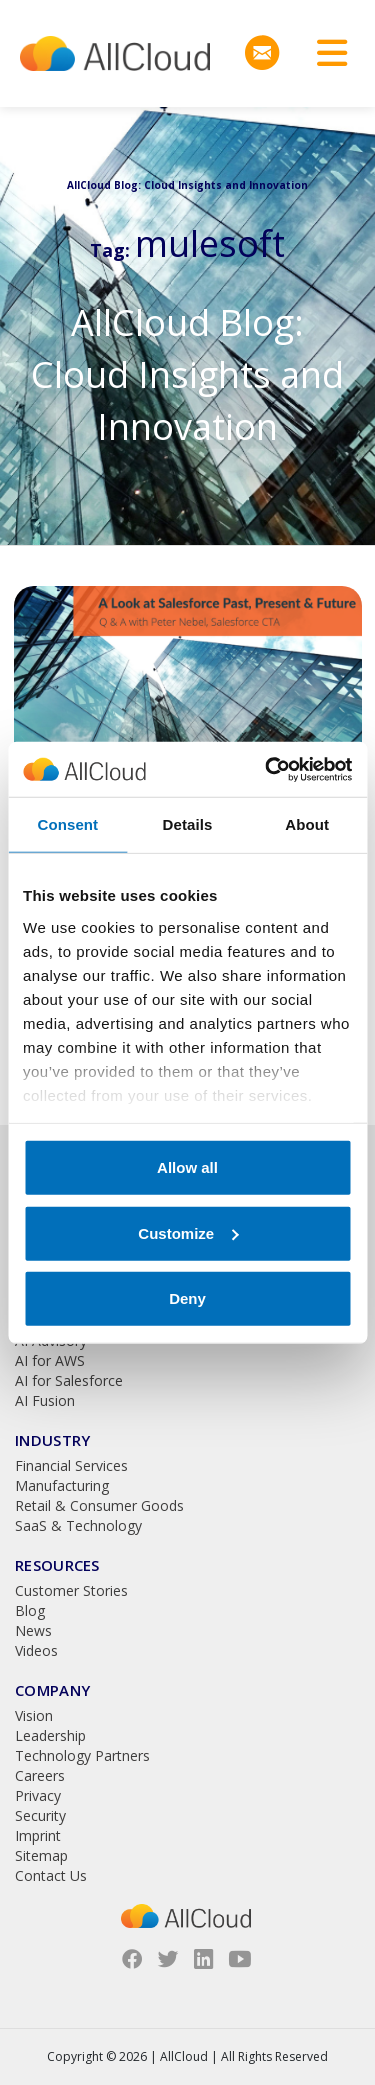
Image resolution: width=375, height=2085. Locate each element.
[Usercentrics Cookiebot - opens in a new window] (267, 769)
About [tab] (307, 824)
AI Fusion (45, 1400)
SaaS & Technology (78, 1525)
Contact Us (51, 1875)
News (33, 1630)
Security (40, 1815)
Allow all (187, 1167)
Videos (36, 1650)
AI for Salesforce (69, 1380)
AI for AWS (50, 1360)
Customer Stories (71, 1590)
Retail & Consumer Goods (99, 1505)
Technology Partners (82, 1755)
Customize (188, 1232)
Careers (40, 1775)
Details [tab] (188, 824)
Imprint (38, 1835)
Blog (30, 1610)
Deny (187, 1298)
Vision (34, 1715)
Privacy (38, 1795)
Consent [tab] (67, 824)
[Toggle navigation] (325, 53)
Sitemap (41, 1855)
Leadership (50, 1735)
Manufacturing (62, 1485)
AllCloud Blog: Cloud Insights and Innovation (187, 374)
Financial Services (71, 1465)
